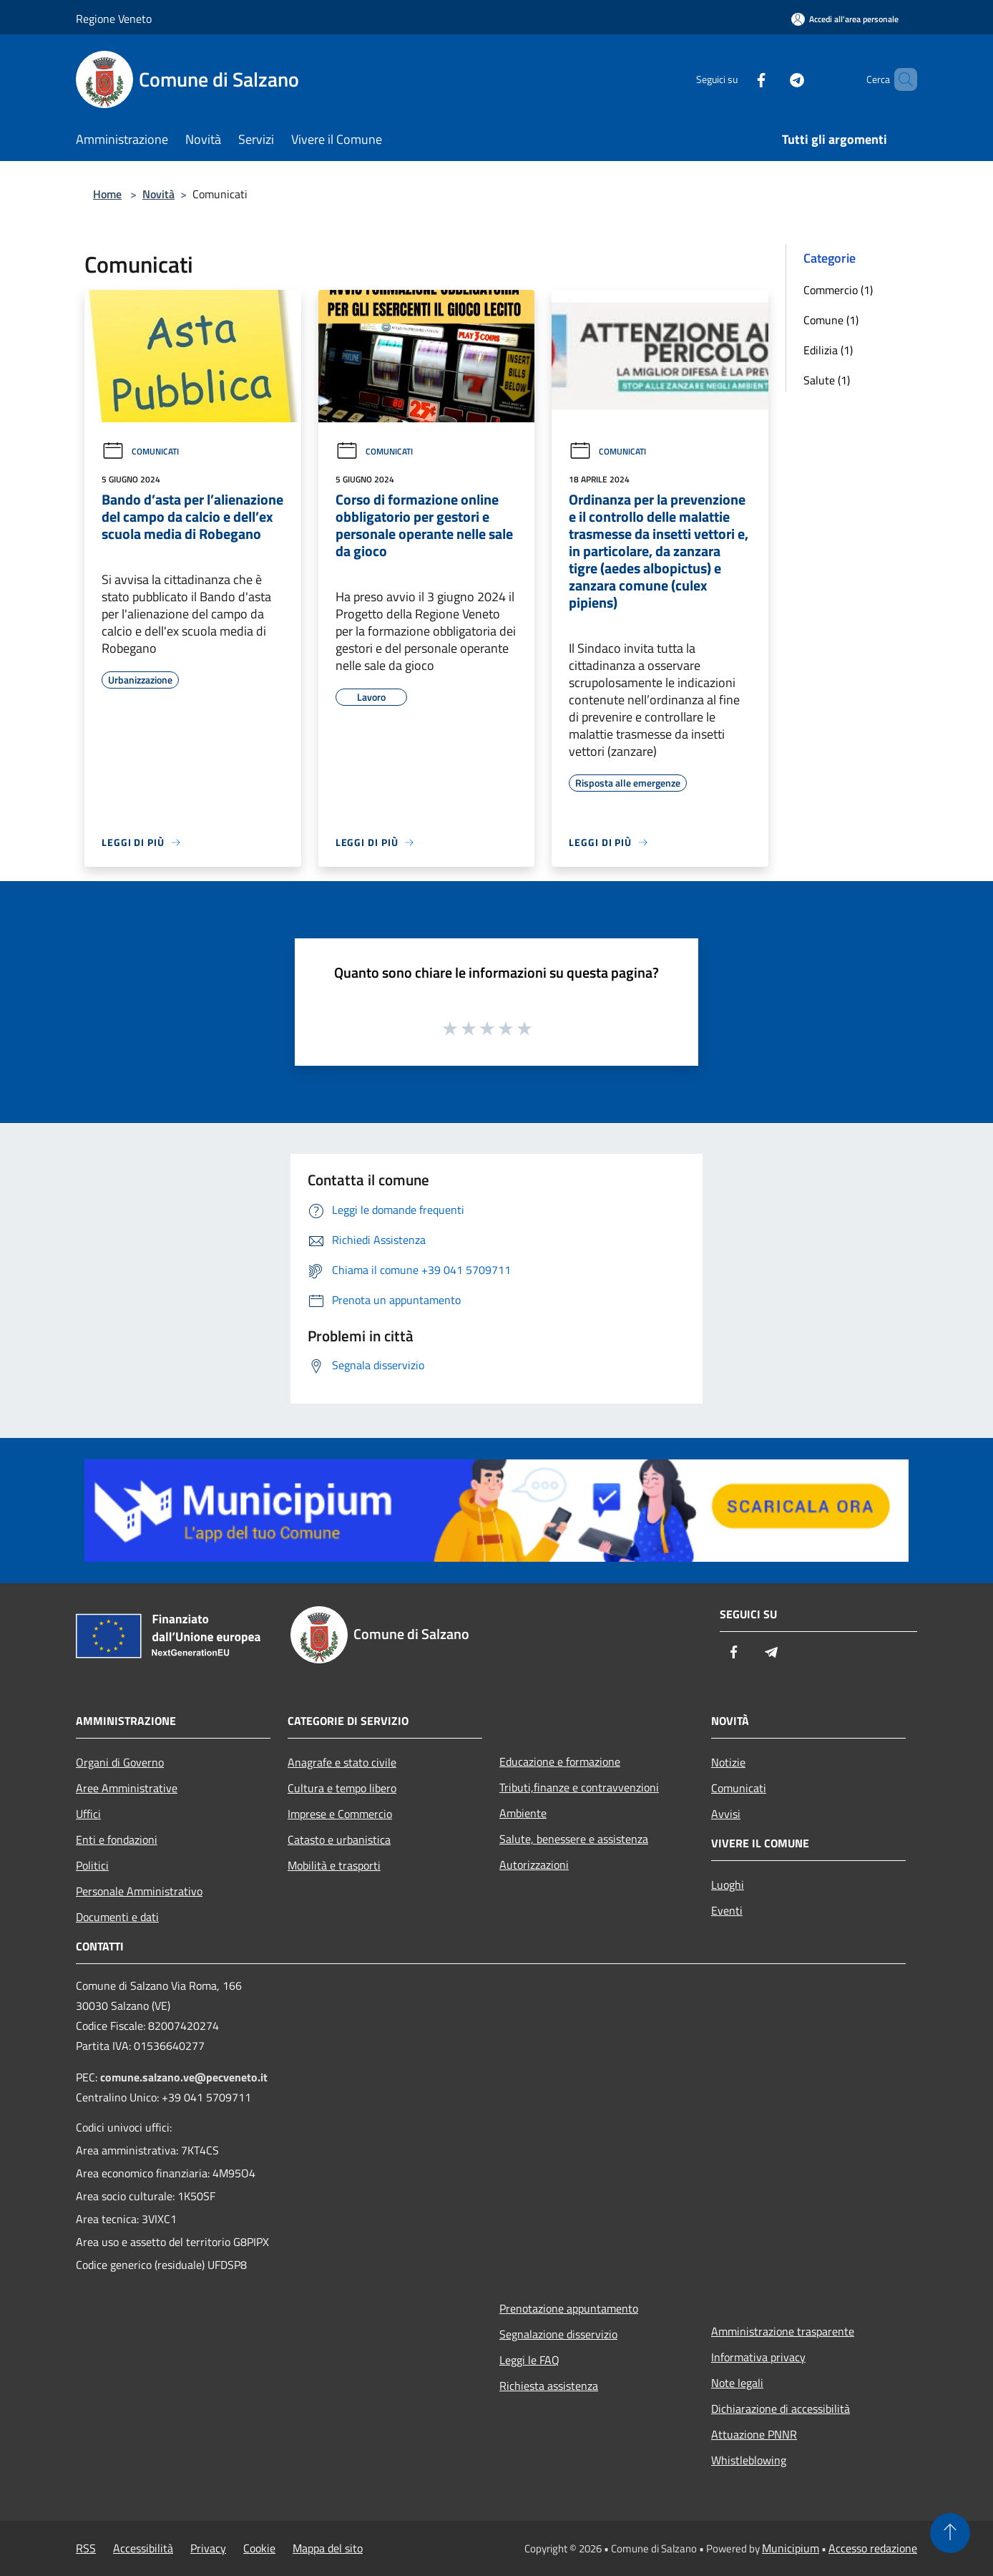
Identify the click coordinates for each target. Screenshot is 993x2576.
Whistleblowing (748, 2460)
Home (107, 194)
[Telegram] (772, 79)
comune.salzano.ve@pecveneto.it (184, 2077)
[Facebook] (737, 79)
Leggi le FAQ (529, 2359)
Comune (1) (831, 320)
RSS (86, 2548)
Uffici (88, 1813)
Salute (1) (826, 380)
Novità (158, 194)
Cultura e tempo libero (342, 1788)
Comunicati (140, 451)
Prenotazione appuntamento (568, 2308)
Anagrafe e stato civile (342, 1762)
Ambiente (523, 1813)
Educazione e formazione (559, 1761)
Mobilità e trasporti (334, 1865)
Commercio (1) (838, 289)
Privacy (208, 2548)
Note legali (737, 2382)
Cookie (259, 2548)
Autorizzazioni (534, 1864)
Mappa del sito (328, 2548)
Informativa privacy (758, 2357)
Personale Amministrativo (139, 1891)
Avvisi (725, 1813)
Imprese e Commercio (340, 1813)
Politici (92, 1865)
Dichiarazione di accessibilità (780, 2408)
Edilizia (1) (828, 350)
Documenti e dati (117, 1916)
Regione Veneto (114, 18)
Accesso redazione (872, 2548)
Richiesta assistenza (548, 2385)
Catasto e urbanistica (339, 1839)
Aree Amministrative (126, 1788)
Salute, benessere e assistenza (573, 1838)
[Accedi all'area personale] (845, 19)
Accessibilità (143, 2548)
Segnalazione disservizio (558, 2334)
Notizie (728, 1762)
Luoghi (727, 1884)
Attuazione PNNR (754, 2434)
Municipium (790, 2548)
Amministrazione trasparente (782, 2331)
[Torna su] (950, 2533)
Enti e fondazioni (116, 1839)
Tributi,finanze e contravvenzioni (579, 1787)
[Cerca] (900, 79)
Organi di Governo (120, 1762)
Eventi (727, 1910)
